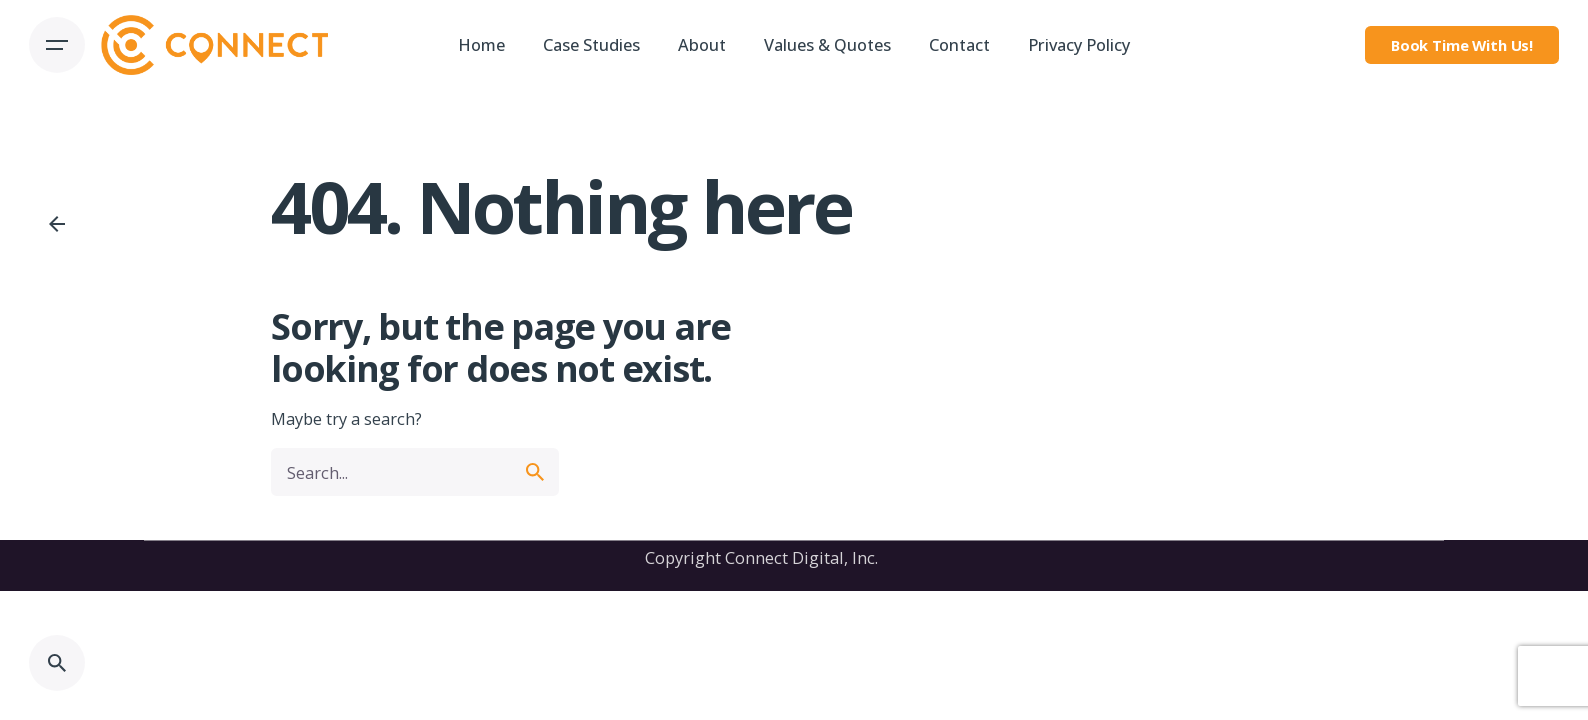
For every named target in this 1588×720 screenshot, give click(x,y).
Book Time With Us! (1462, 45)
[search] (535, 472)
